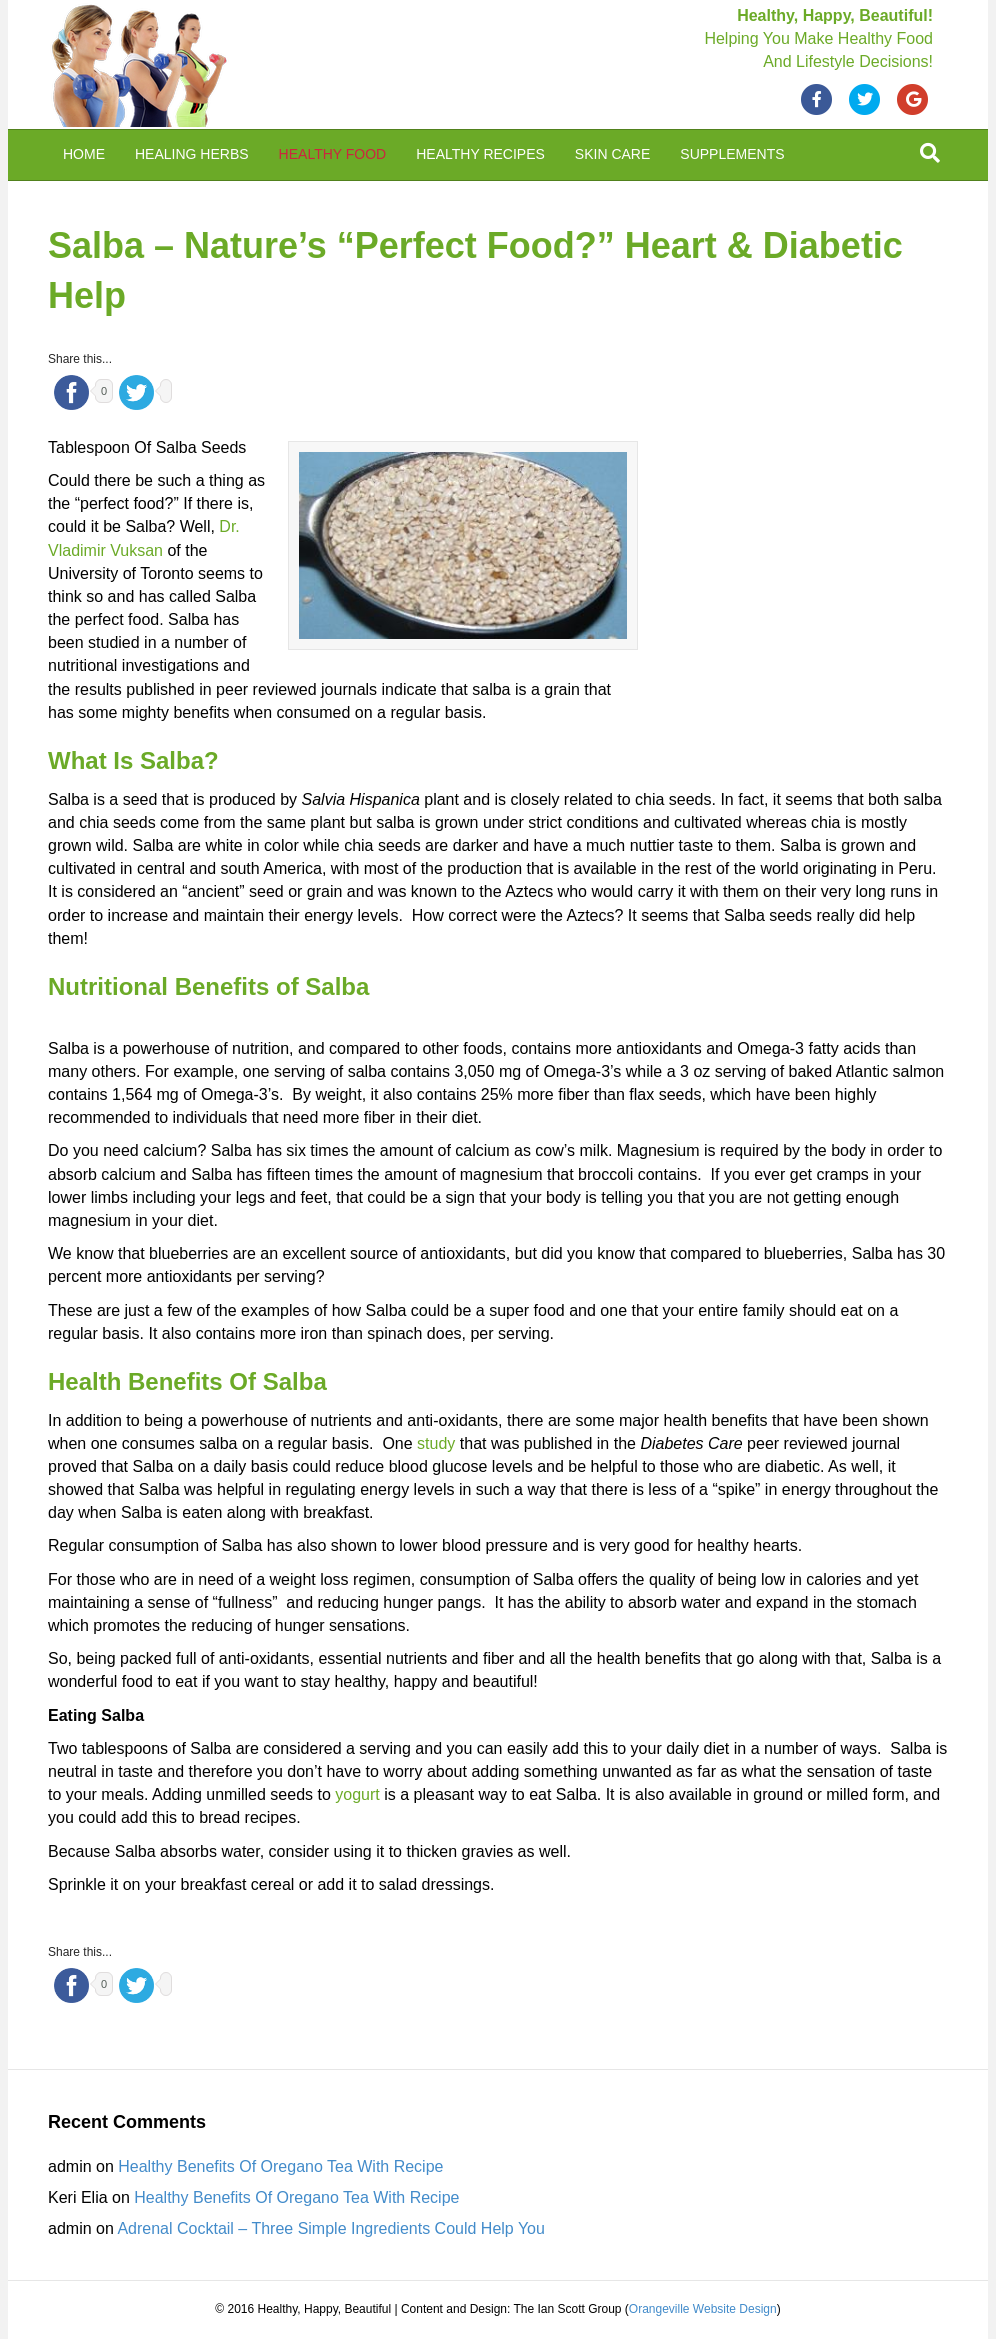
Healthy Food (333, 154)
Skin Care (612, 154)
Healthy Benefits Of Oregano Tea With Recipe (280, 2166)
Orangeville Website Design (703, 2309)
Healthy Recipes (480, 154)
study (436, 1443)
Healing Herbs (192, 154)
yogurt (357, 1794)
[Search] (930, 153)
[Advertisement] (798, 571)
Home (84, 154)
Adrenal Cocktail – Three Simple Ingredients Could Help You (331, 2228)
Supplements (732, 154)
